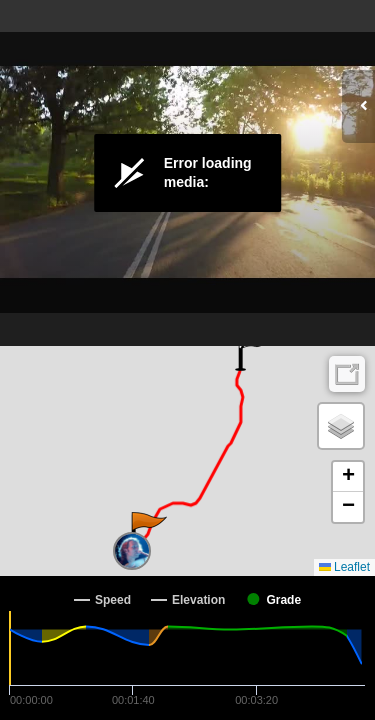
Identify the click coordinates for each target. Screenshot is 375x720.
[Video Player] (187, 173)
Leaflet (344, 567)
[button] (147, 532)
